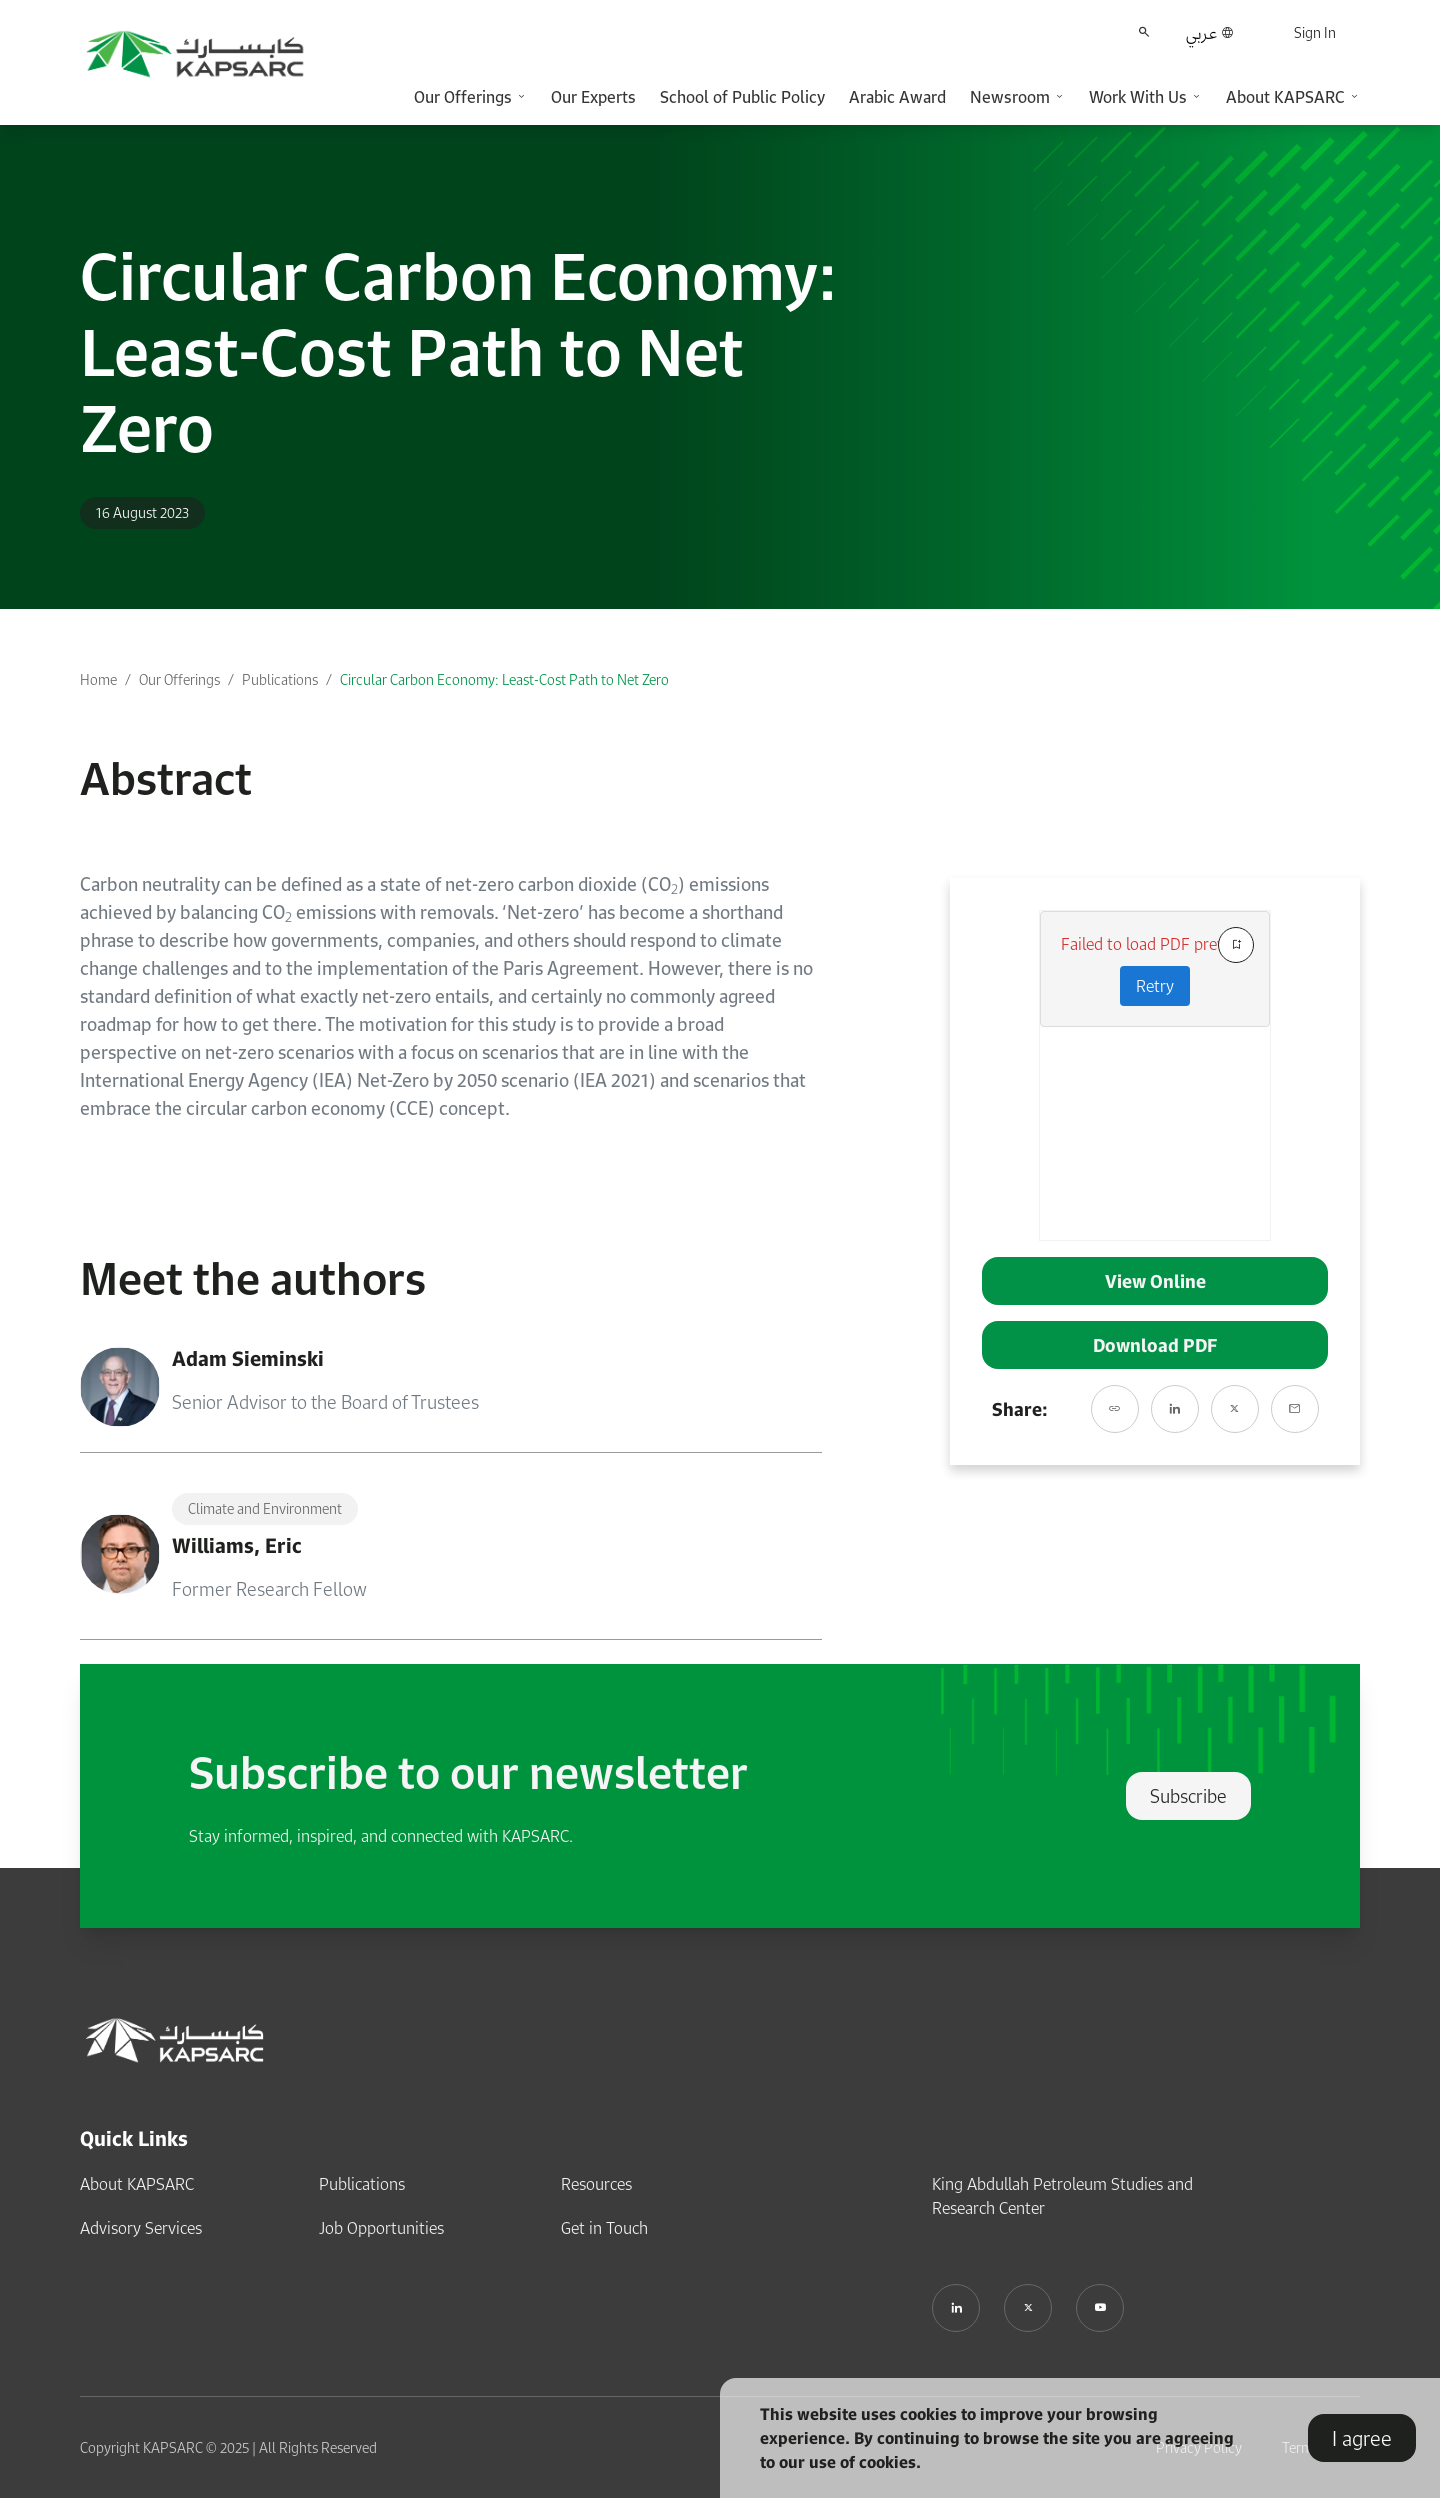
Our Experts (593, 97)
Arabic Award (897, 97)
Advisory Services (141, 2228)
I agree (1362, 2438)
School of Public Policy (742, 97)
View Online (1155, 1281)
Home (98, 679)
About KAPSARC (137, 2184)
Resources (596, 2184)
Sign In (1315, 32)
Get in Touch (604, 2228)
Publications (280, 679)
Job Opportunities (381, 2228)
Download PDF (1155, 1345)
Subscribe (1188, 1796)
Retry (1155, 986)
